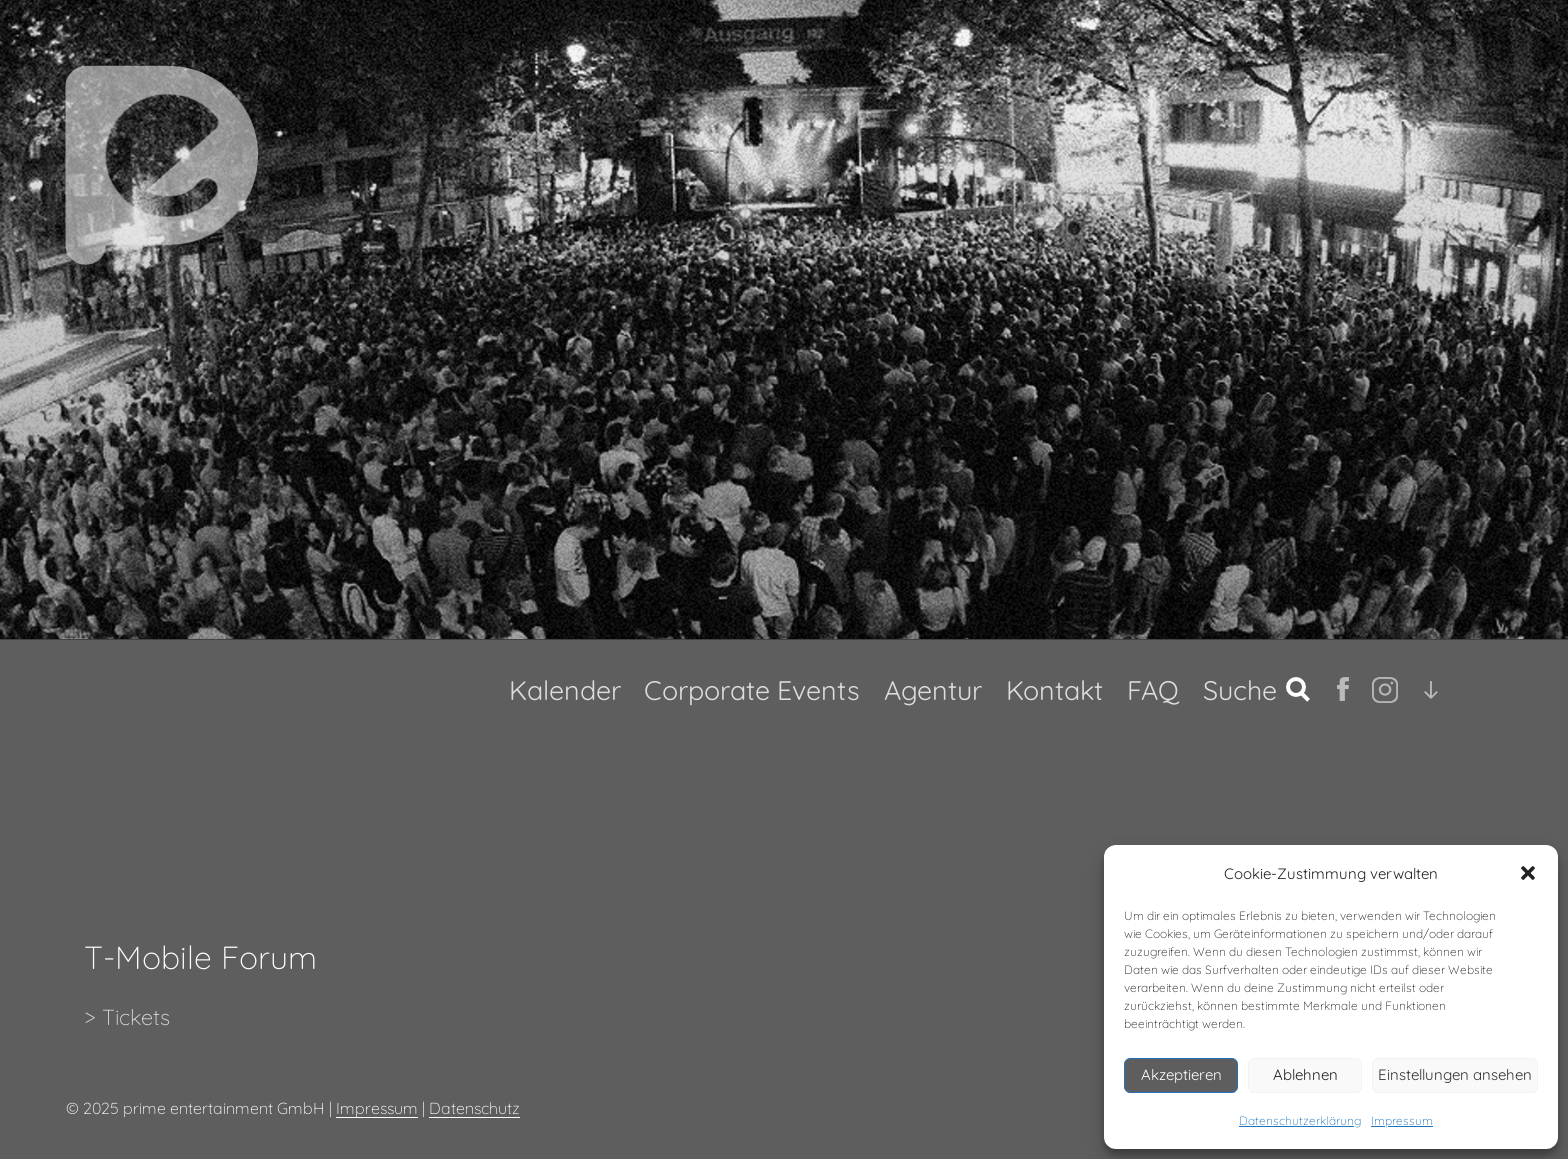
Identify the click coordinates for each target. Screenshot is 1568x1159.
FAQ (1153, 690)
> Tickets (127, 1016)
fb (1345, 689)
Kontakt (1054, 690)
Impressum (1402, 1120)
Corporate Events (752, 690)
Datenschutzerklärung (1300, 1120)
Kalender (565, 690)
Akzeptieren (1181, 1074)
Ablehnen (1305, 1074)
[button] (1528, 873)
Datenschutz (474, 1108)
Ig (1380, 690)
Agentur (933, 690)
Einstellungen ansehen (1455, 1074)
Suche (1240, 690)
